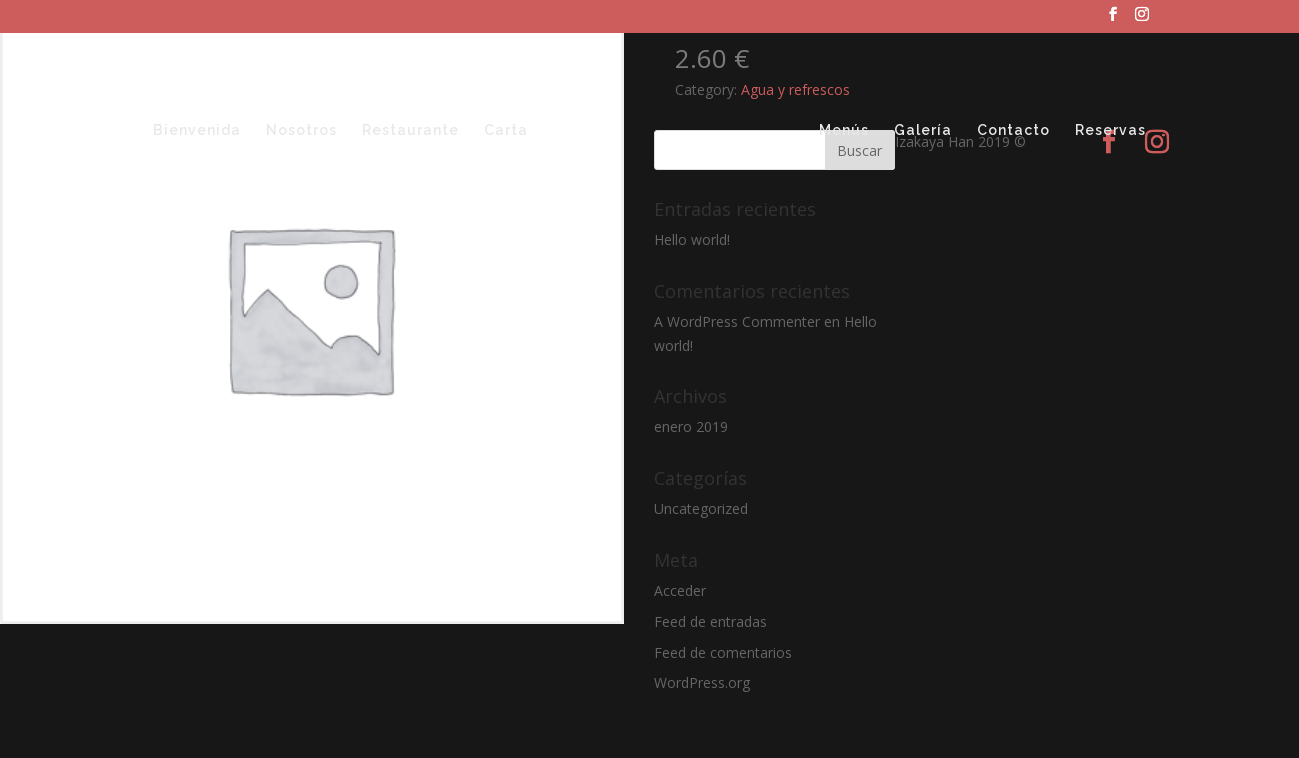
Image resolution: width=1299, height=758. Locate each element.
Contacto (1013, 130)
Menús (844, 130)
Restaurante (410, 130)
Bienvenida (197, 130)
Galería (923, 130)
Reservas (1110, 130)
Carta (506, 130)
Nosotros (301, 130)
